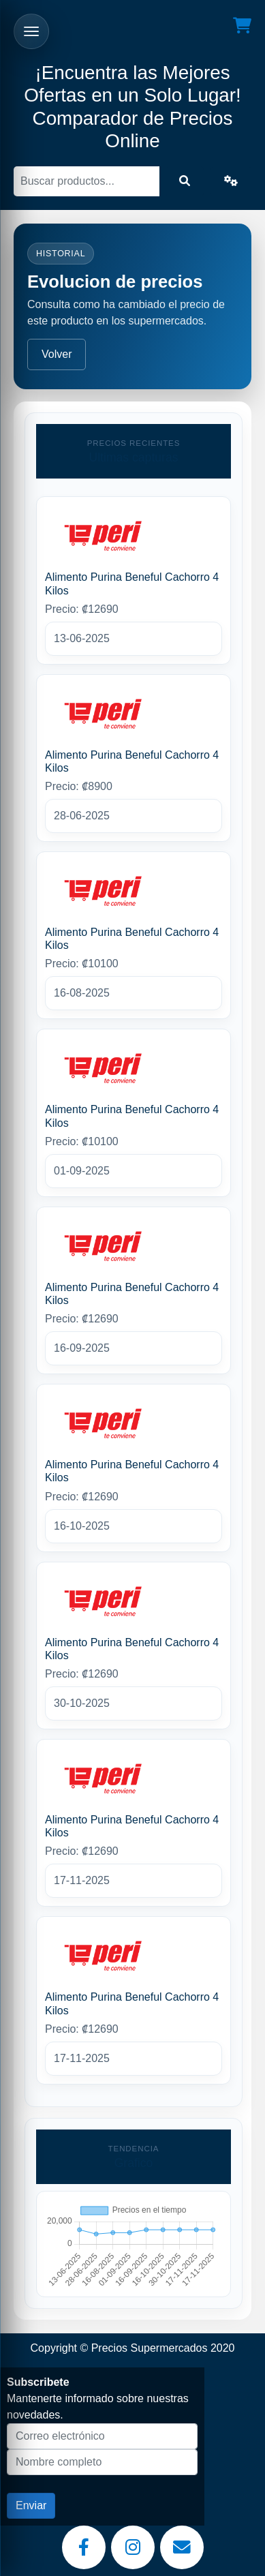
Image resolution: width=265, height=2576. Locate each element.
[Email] (182, 2547)
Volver (57, 354)
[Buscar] (86, 181)
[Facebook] (84, 2547)
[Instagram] (133, 2547)
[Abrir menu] (31, 31)
